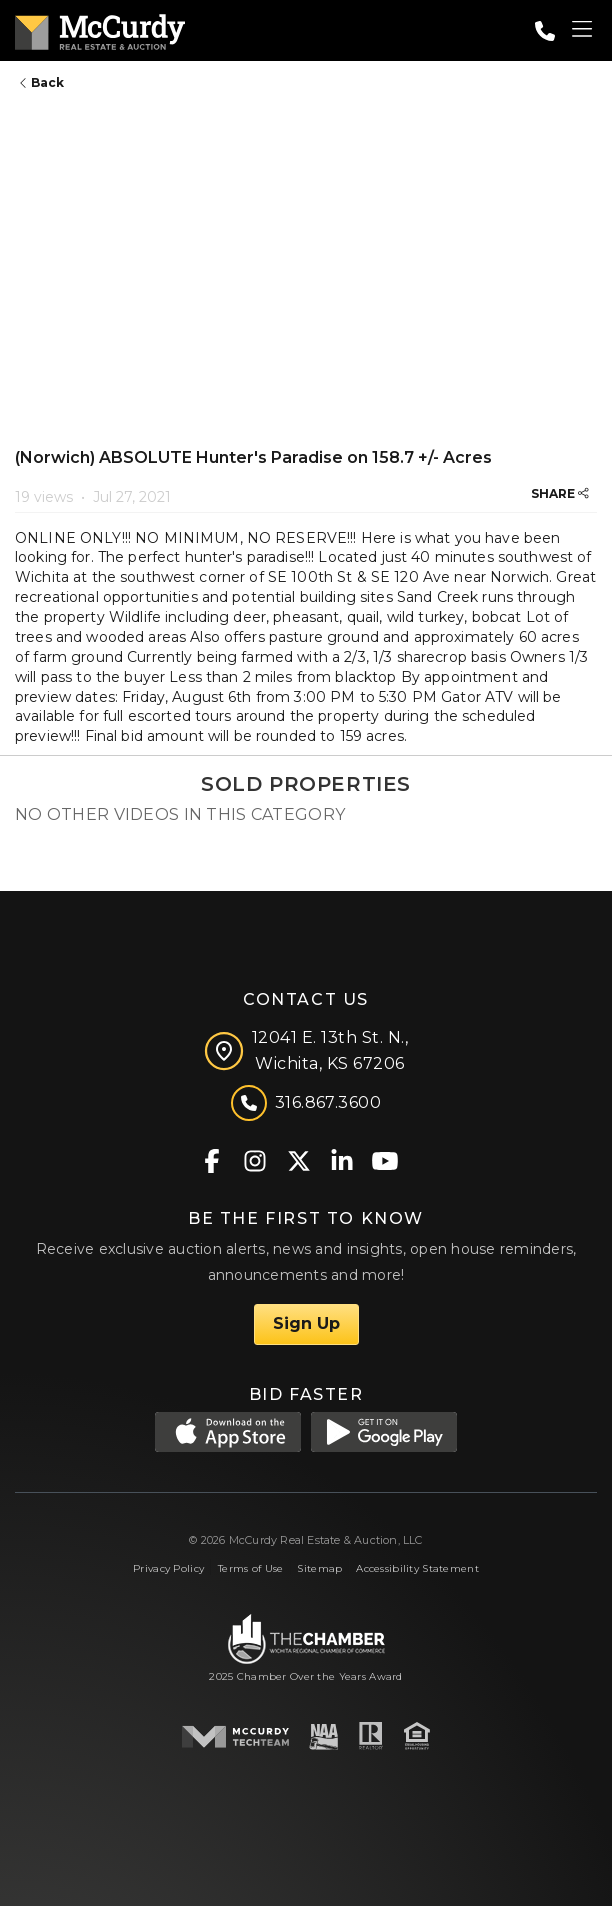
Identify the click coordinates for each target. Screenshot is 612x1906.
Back (42, 82)
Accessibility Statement (417, 1568)
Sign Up (306, 1323)
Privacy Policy (168, 1568)
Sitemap (319, 1568)
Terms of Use (250, 1568)
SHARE (560, 493)
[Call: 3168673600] (545, 31)
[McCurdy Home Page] (100, 28)
